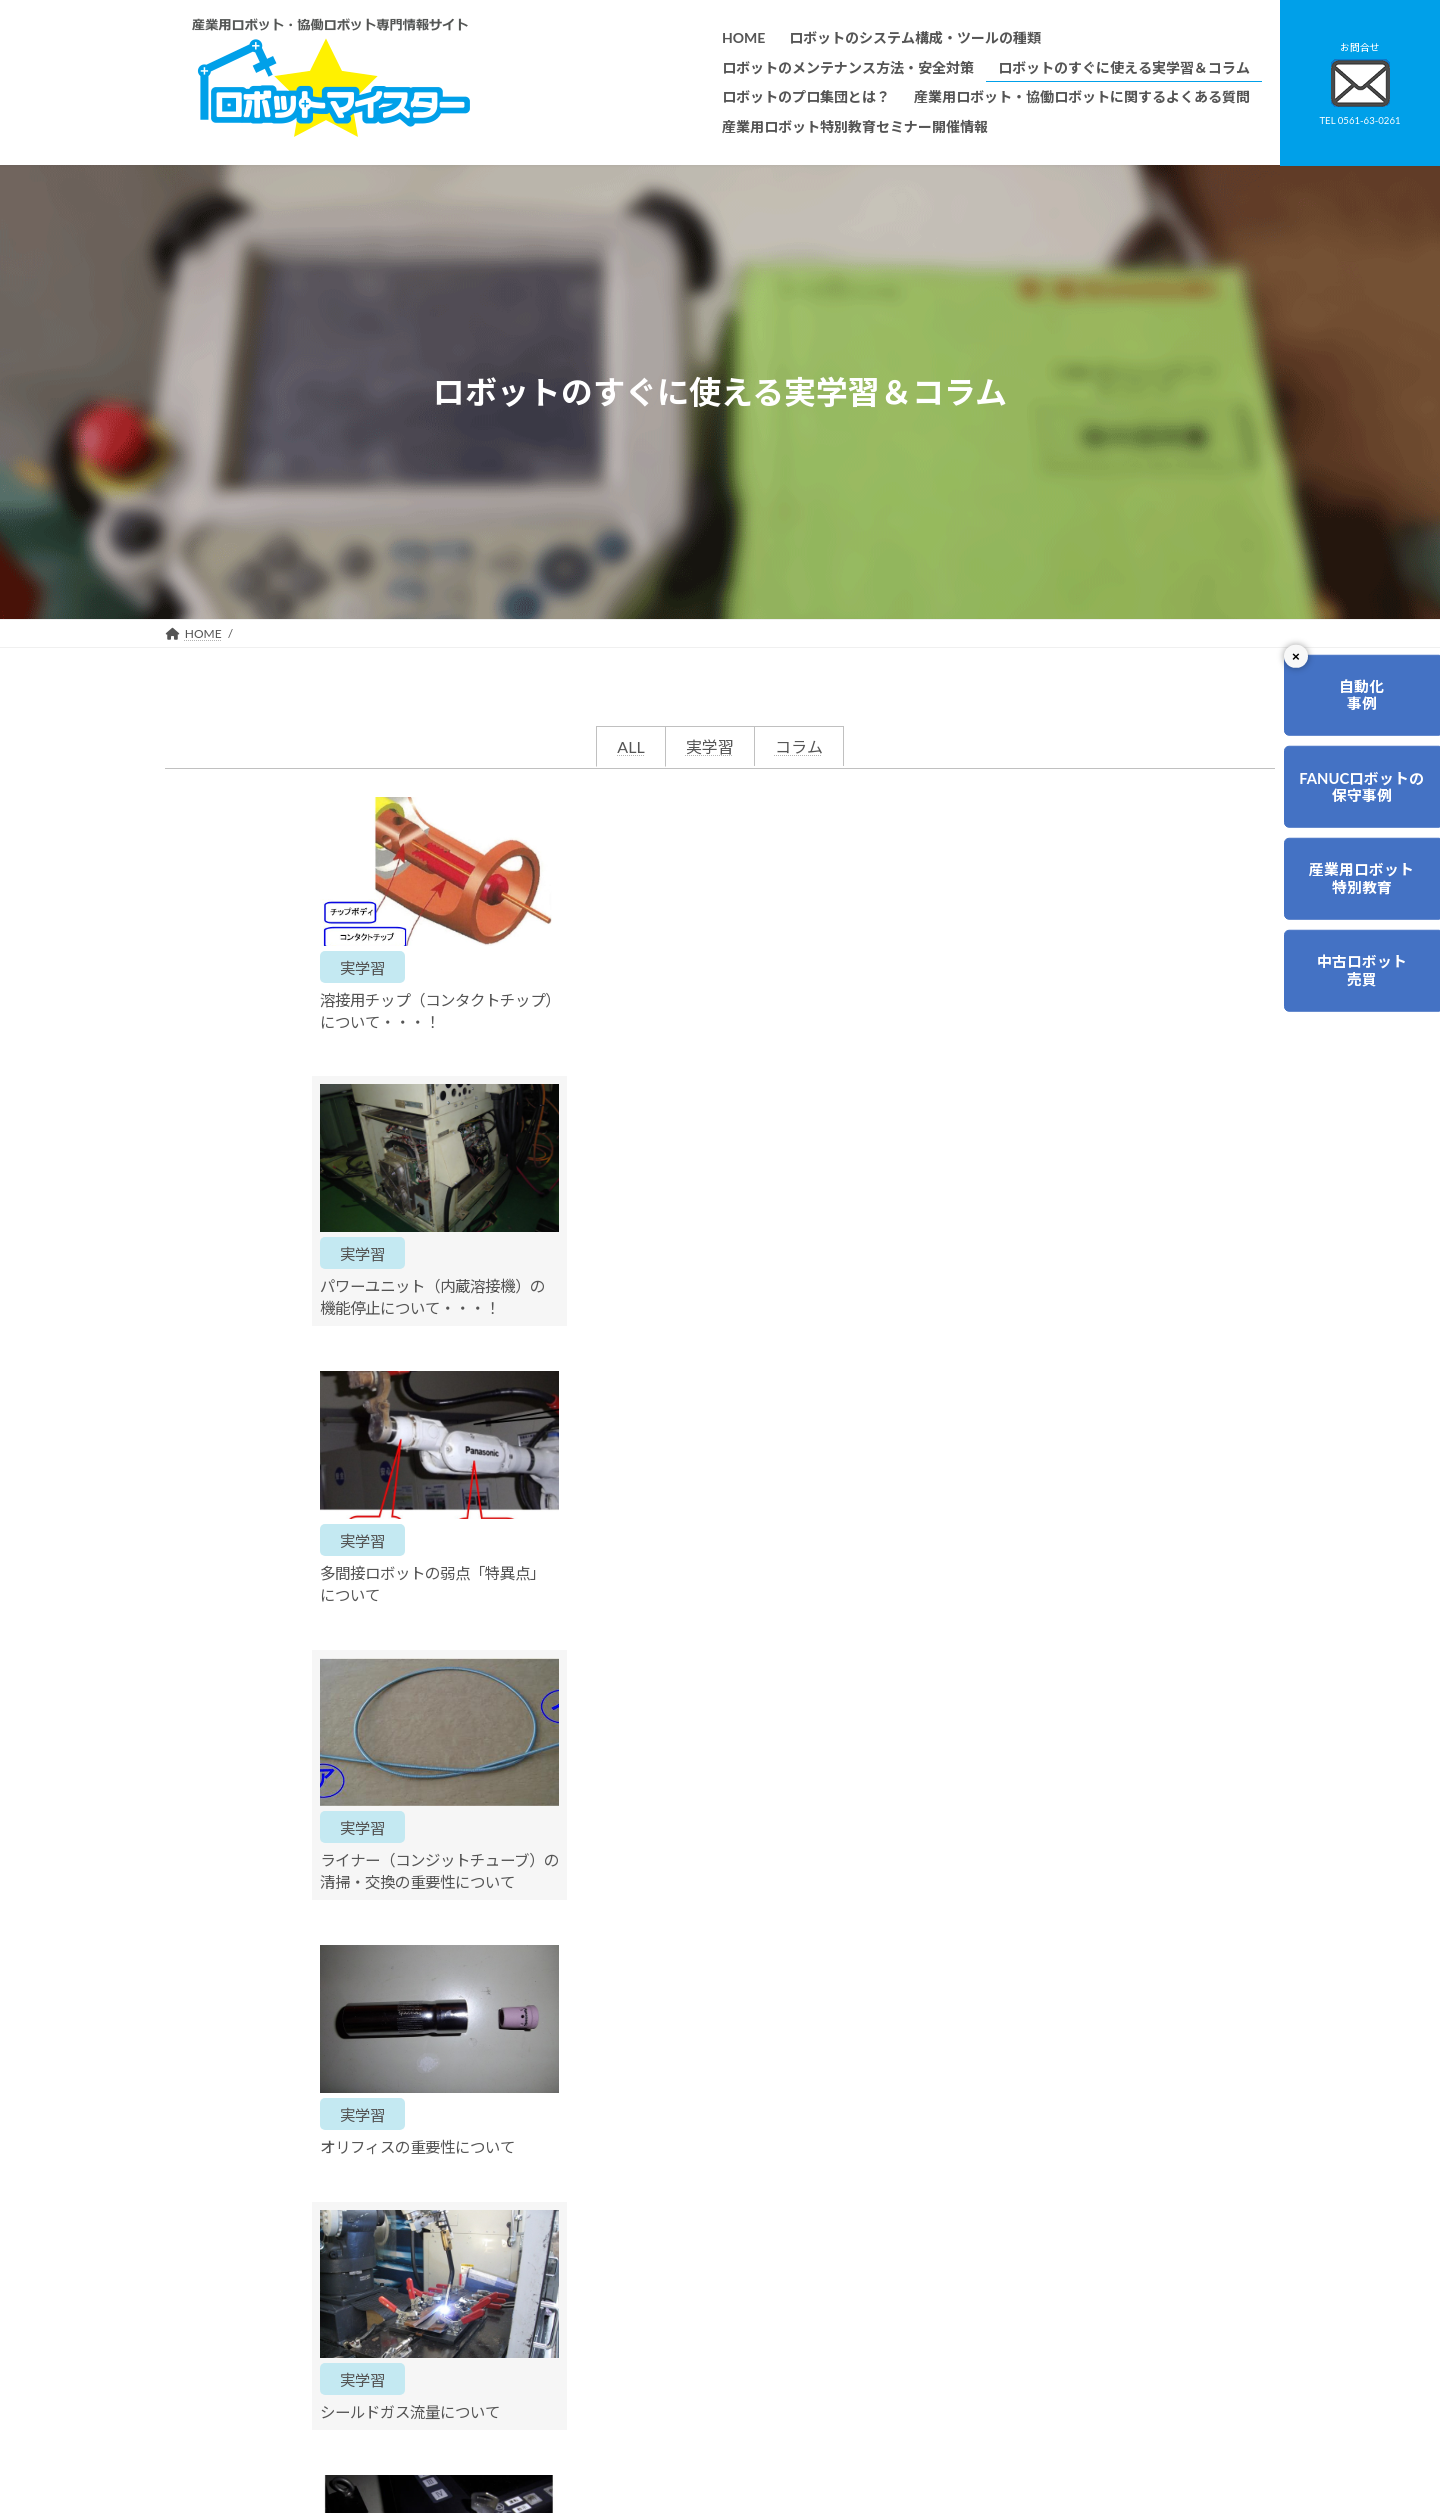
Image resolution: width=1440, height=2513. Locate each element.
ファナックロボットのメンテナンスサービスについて (681, 2407)
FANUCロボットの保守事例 (1356, 797)
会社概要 (561, 2435)
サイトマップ (953, 2339)
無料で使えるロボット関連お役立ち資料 (1025, 2208)
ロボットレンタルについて (609, 2322)
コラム (799, 746)
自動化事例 (1356, 698)
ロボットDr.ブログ (967, 2395)
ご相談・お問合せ (860, 2045)
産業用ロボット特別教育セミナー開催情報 (651, 2464)
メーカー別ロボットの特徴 (609, 2378)
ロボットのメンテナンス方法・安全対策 (645, 2237)
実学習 (710, 746)
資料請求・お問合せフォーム (995, 2282)
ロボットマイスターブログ (988, 2367)
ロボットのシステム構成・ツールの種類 (645, 2208)
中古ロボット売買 (1356, 993)
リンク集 (941, 2310)
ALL (630, 746)
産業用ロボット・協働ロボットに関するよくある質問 (1016, 2247)
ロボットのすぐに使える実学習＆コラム (645, 2265)
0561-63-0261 (561, 2035)
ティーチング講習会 (590, 2350)
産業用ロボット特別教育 (1356, 895)
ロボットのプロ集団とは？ (609, 2293)
